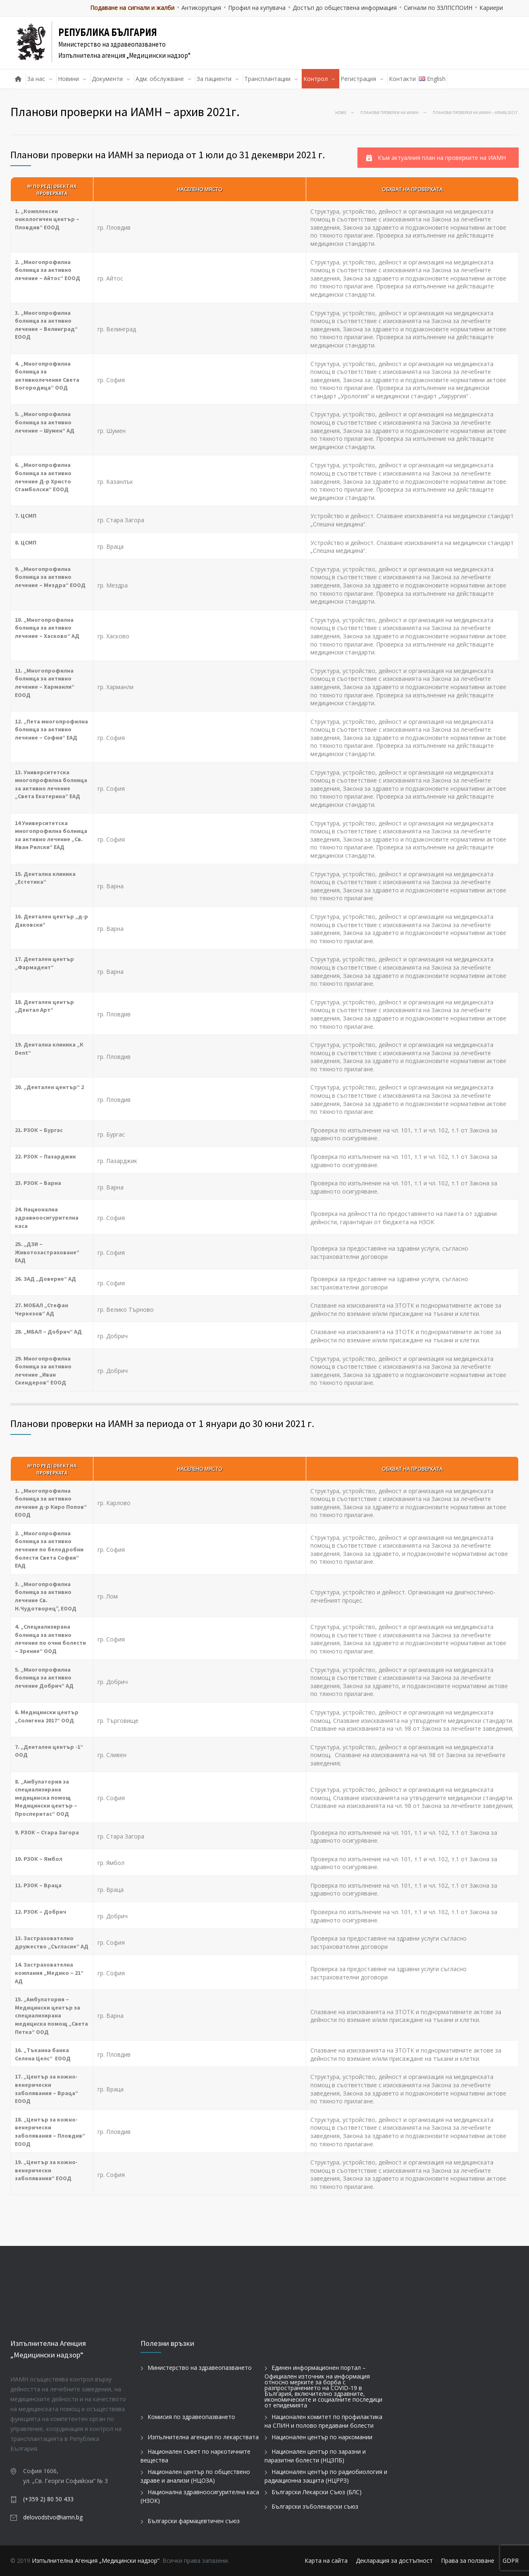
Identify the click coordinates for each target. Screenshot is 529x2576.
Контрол (315, 79)
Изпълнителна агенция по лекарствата (203, 2437)
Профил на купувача (257, 8)
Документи (107, 79)
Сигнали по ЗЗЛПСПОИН (438, 8)
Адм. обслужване (160, 79)
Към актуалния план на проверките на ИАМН (436, 158)
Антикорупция (201, 8)
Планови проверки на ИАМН (389, 112)
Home (340, 112)
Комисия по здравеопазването (191, 2417)
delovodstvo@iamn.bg (53, 2517)
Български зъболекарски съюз (315, 2506)
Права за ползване (467, 2560)
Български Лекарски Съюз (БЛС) (317, 2492)
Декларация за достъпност (394, 2560)
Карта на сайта (326, 2560)
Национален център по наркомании (322, 2437)
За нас (36, 79)
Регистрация (358, 79)
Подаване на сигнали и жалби (132, 8)
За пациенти (214, 79)
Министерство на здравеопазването (200, 2367)
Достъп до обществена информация (345, 8)
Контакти (402, 79)
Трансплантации (267, 79)
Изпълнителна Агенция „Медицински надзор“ (96, 2560)
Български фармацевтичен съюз (194, 2521)
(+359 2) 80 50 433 (48, 2499)
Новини (68, 79)
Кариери (491, 8)
